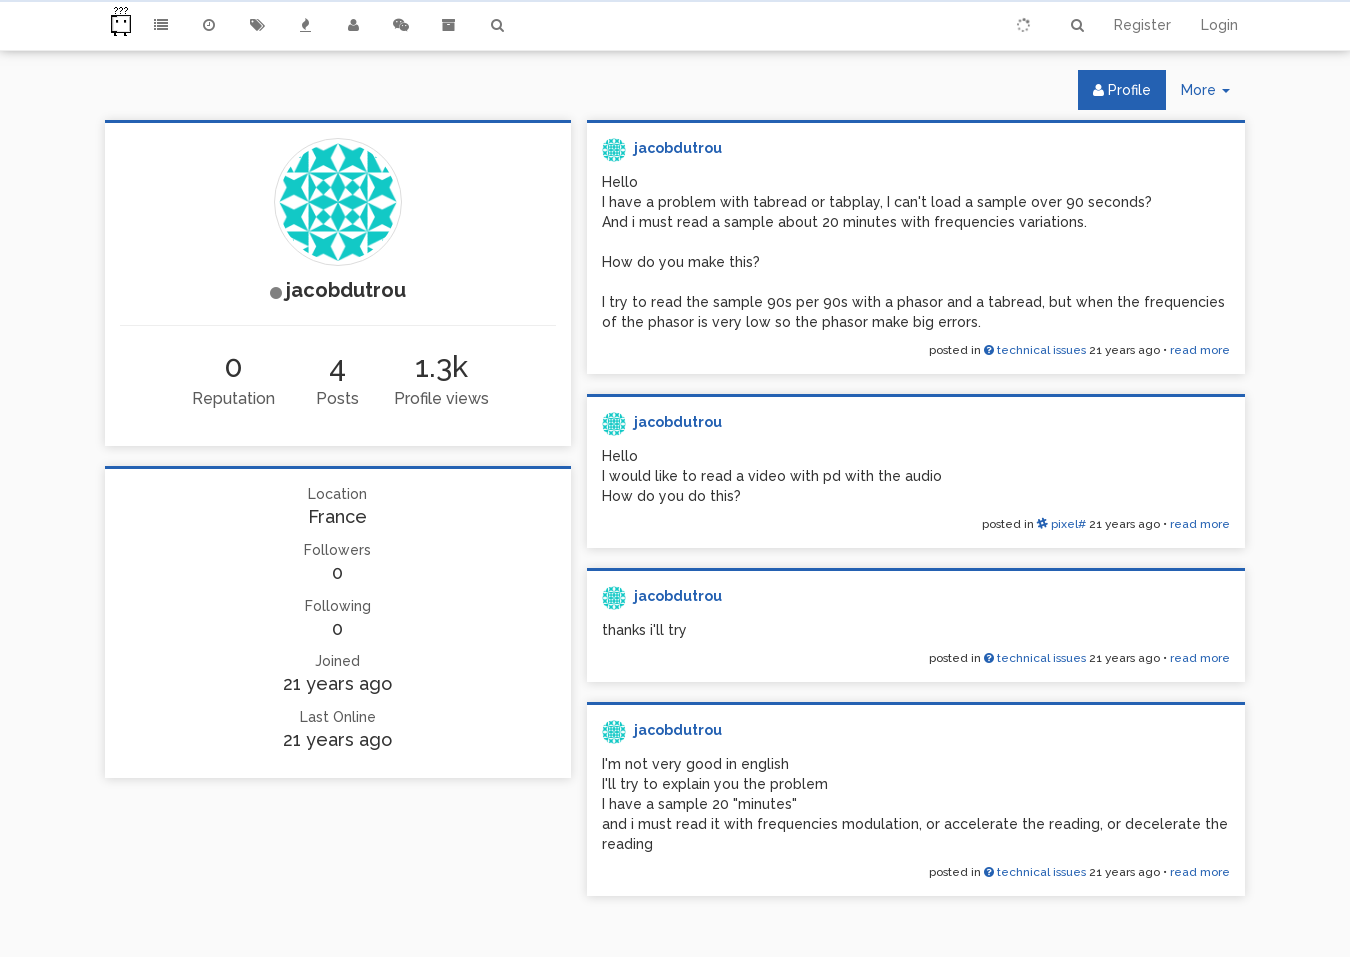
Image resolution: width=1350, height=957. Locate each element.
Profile (1122, 90)
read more (1200, 350)
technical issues (1035, 350)
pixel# (1061, 524)
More (1213, 94)
